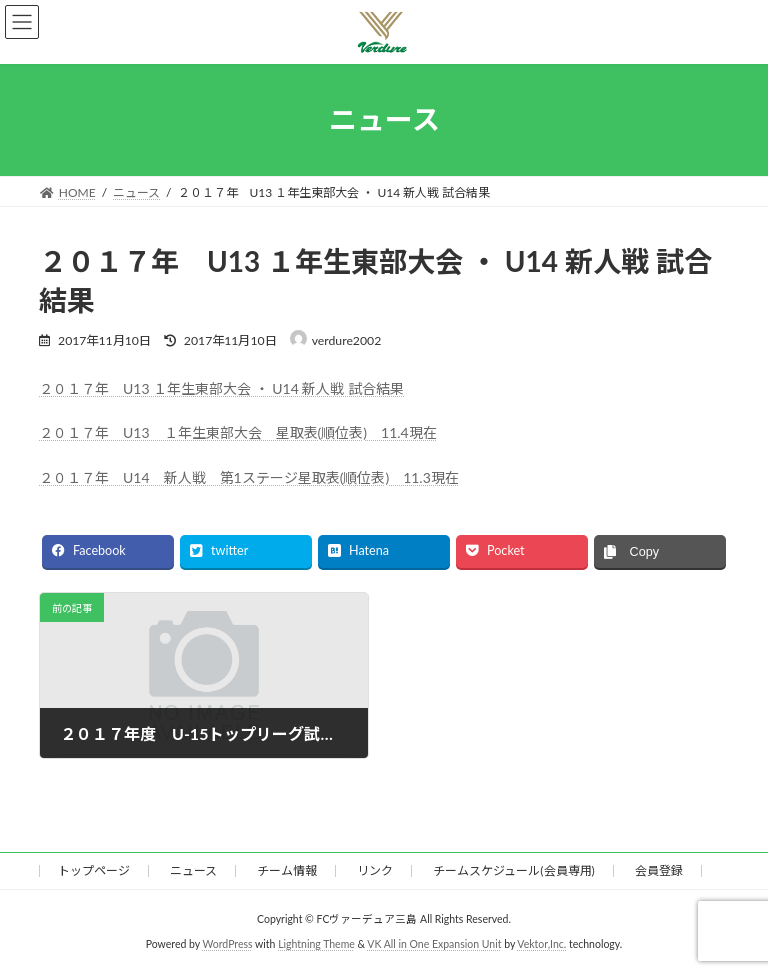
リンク (375, 870)
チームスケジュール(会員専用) (513, 870)
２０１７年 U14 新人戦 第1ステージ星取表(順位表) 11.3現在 (249, 477)
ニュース (193, 870)
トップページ (94, 870)
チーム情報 (287, 870)
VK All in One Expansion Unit (434, 944)
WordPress (227, 944)
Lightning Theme (316, 944)
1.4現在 (413, 432)
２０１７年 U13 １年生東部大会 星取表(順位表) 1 (214, 432)
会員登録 (659, 870)
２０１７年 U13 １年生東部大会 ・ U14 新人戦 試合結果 (221, 388)
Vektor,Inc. (541, 944)
